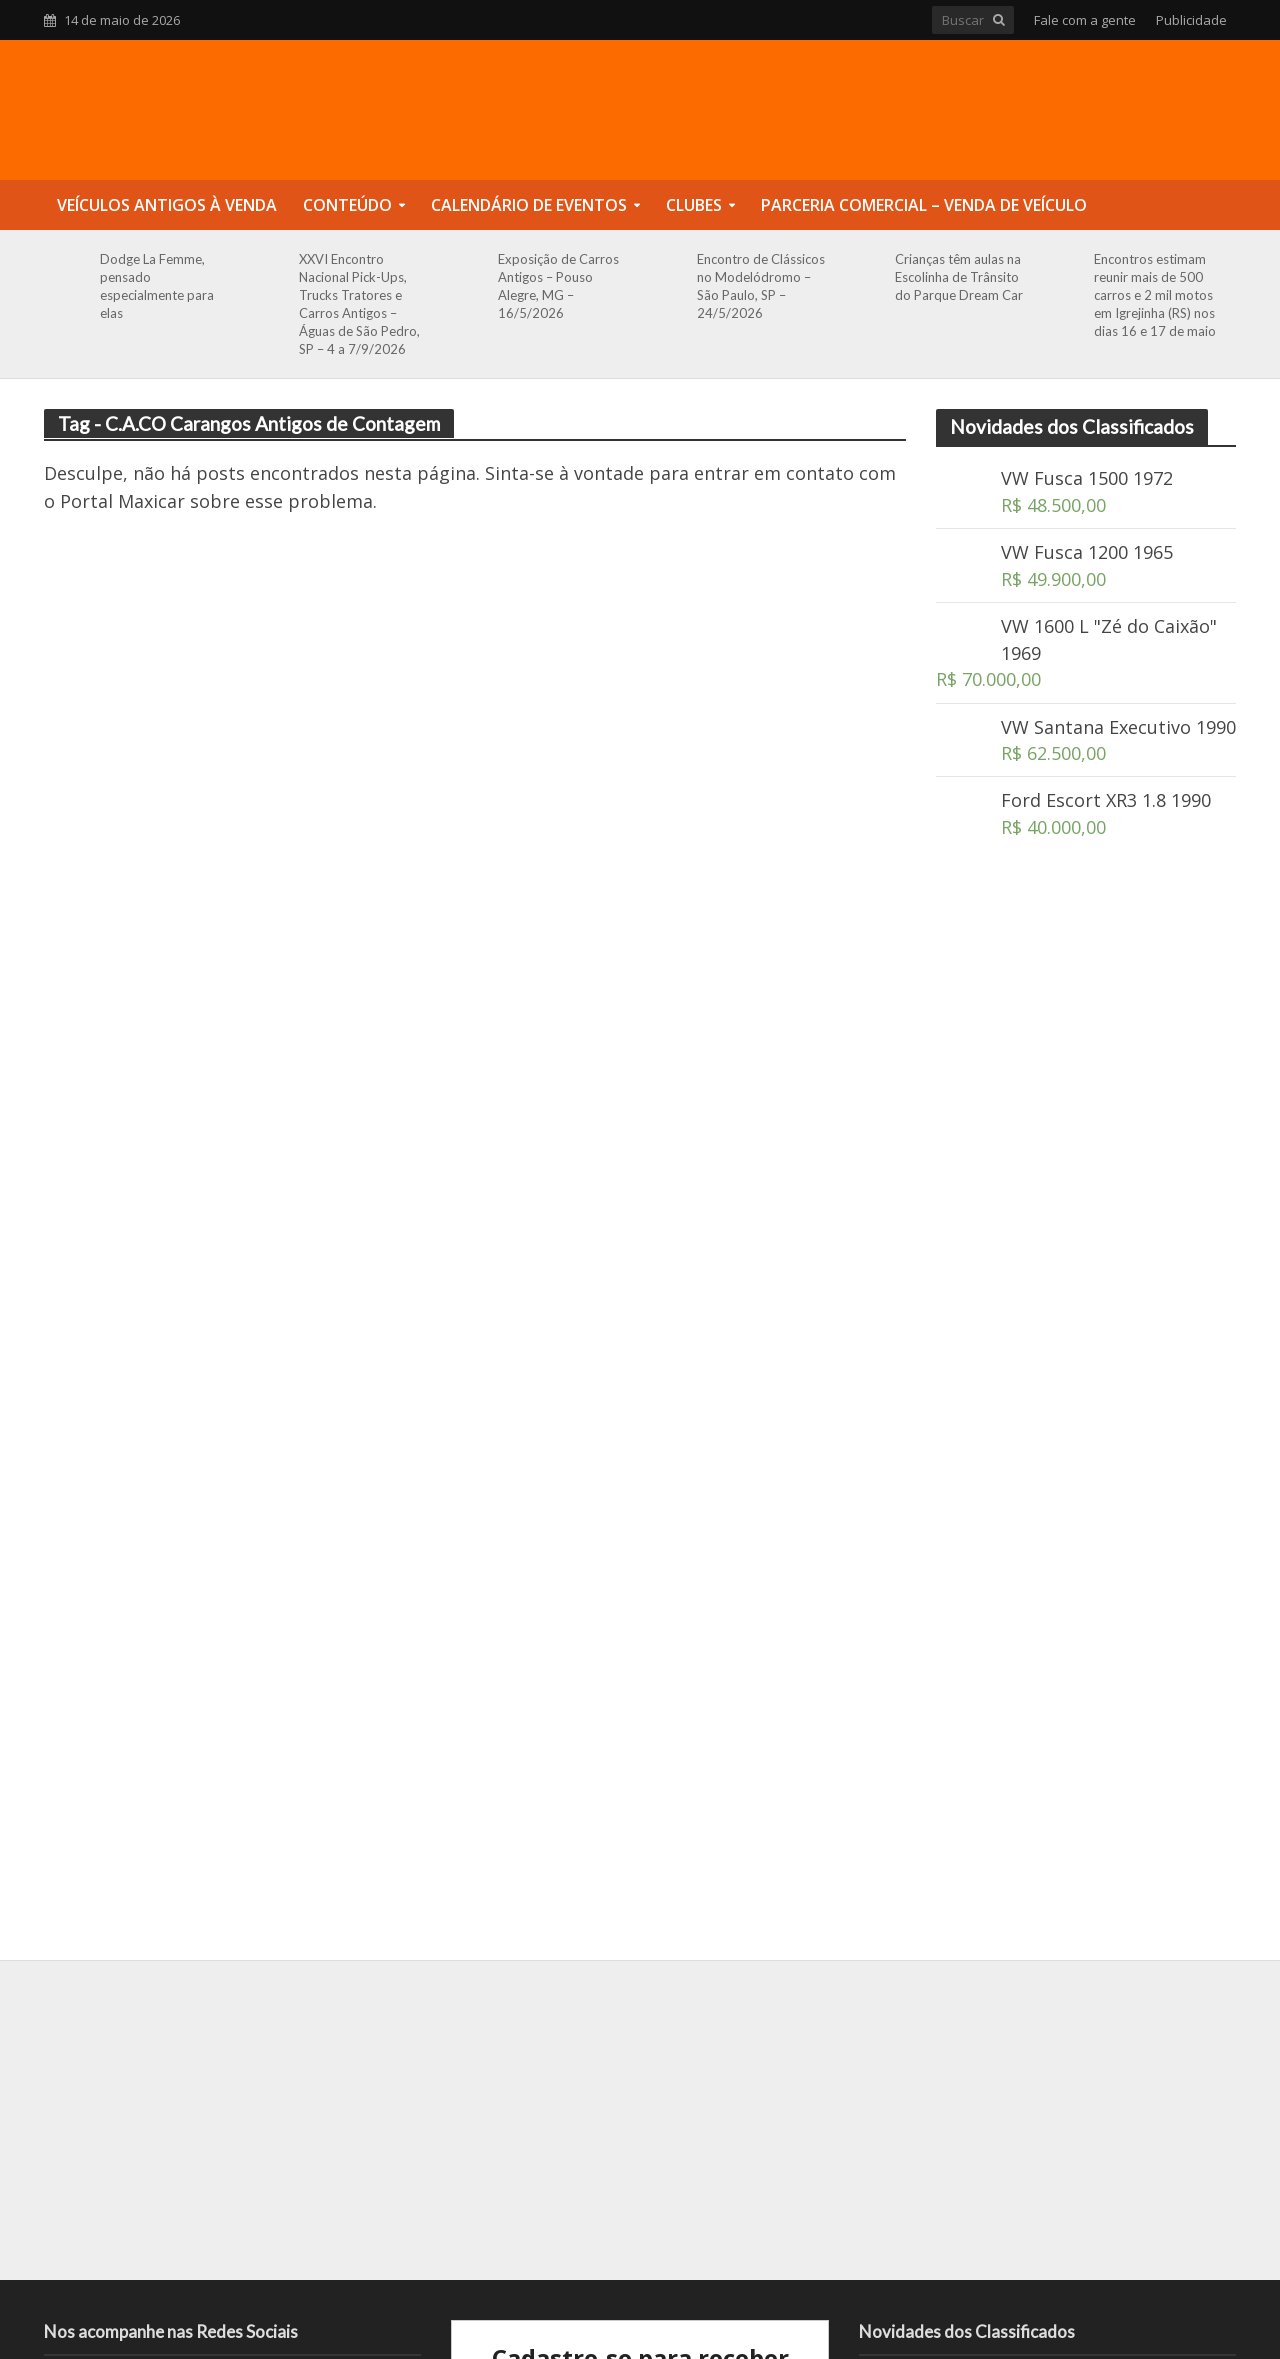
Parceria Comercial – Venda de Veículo (924, 205)
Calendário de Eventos (529, 205)
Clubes (694, 205)
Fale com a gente (1085, 20)
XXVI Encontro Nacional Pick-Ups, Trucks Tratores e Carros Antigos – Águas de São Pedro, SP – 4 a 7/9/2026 (359, 304)
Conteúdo (347, 205)
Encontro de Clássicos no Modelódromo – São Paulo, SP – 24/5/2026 (761, 286)
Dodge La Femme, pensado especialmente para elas (157, 286)
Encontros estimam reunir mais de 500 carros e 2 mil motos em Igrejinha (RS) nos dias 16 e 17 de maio (1155, 295)
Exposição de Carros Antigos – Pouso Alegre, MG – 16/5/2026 (558, 286)
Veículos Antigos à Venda (167, 205)
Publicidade (1191, 20)
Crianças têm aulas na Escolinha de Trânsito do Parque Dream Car (959, 277)
